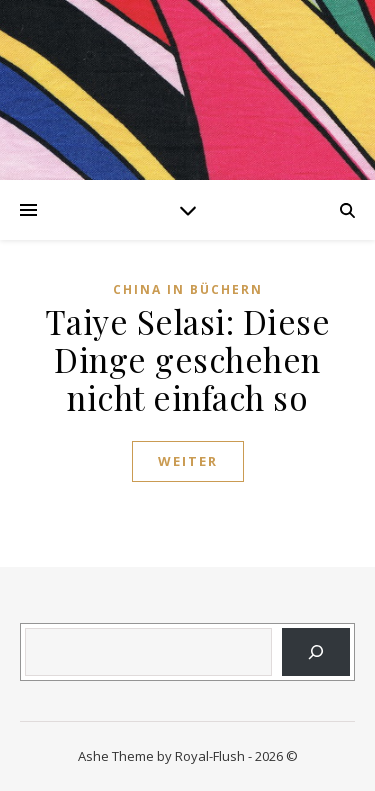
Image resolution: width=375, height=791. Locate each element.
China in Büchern (188, 289)
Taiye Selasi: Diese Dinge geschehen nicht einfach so (188, 359)
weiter (188, 461)
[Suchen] (316, 652)
